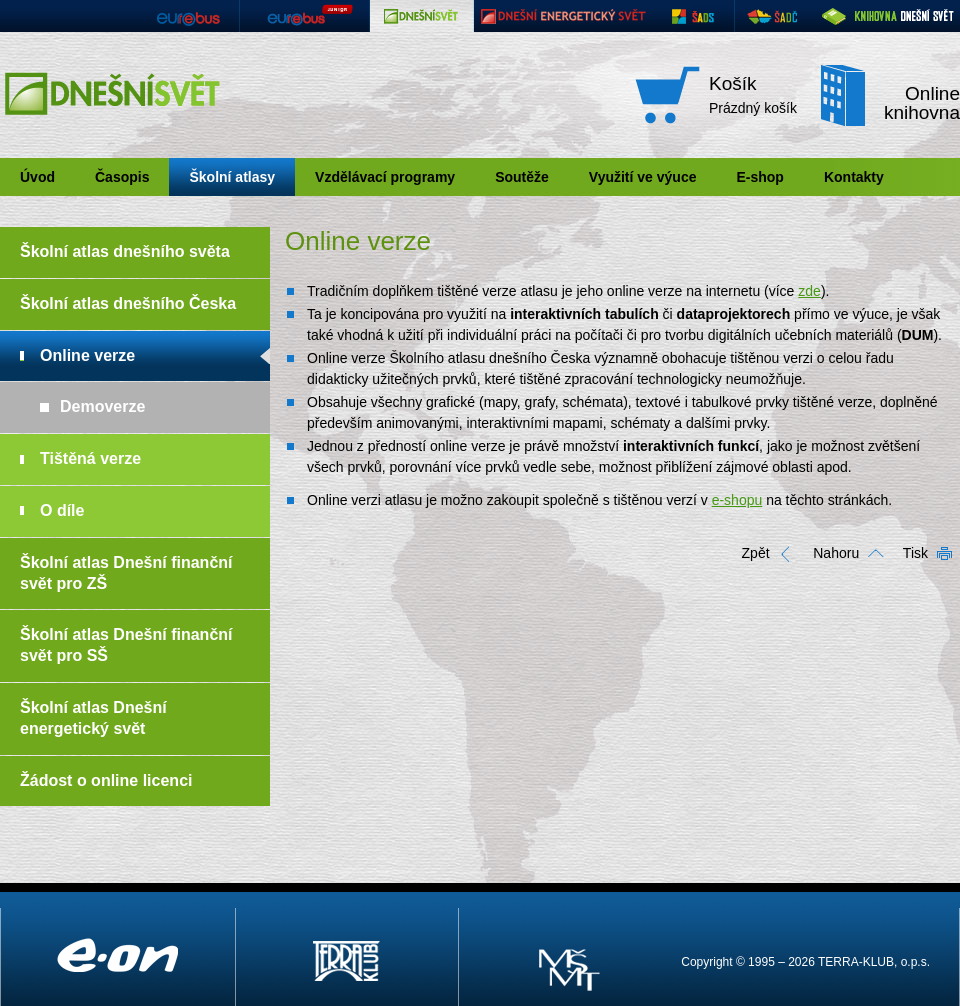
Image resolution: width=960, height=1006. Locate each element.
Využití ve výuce (643, 177)
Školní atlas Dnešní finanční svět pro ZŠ (126, 573)
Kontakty (854, 177)
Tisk (915, 553)
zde (809, 291)
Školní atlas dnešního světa (125, 251)
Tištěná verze (90, 458)
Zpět (756, 553)
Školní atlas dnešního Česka (128, 303)
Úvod (37, 177)
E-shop (759, 177)
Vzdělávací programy (385, 177)
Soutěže (522, 177)
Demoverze (102, 406)
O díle (62, 510)
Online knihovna (922, 103)
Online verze (87, 355)
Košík (733, 83)
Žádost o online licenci (106, 780)
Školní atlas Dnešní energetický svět (93, 718)
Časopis (122, 177)
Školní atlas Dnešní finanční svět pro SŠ (126, 645)
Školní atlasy (232, 177)
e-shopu (737, 500)
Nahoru (836, 553)
